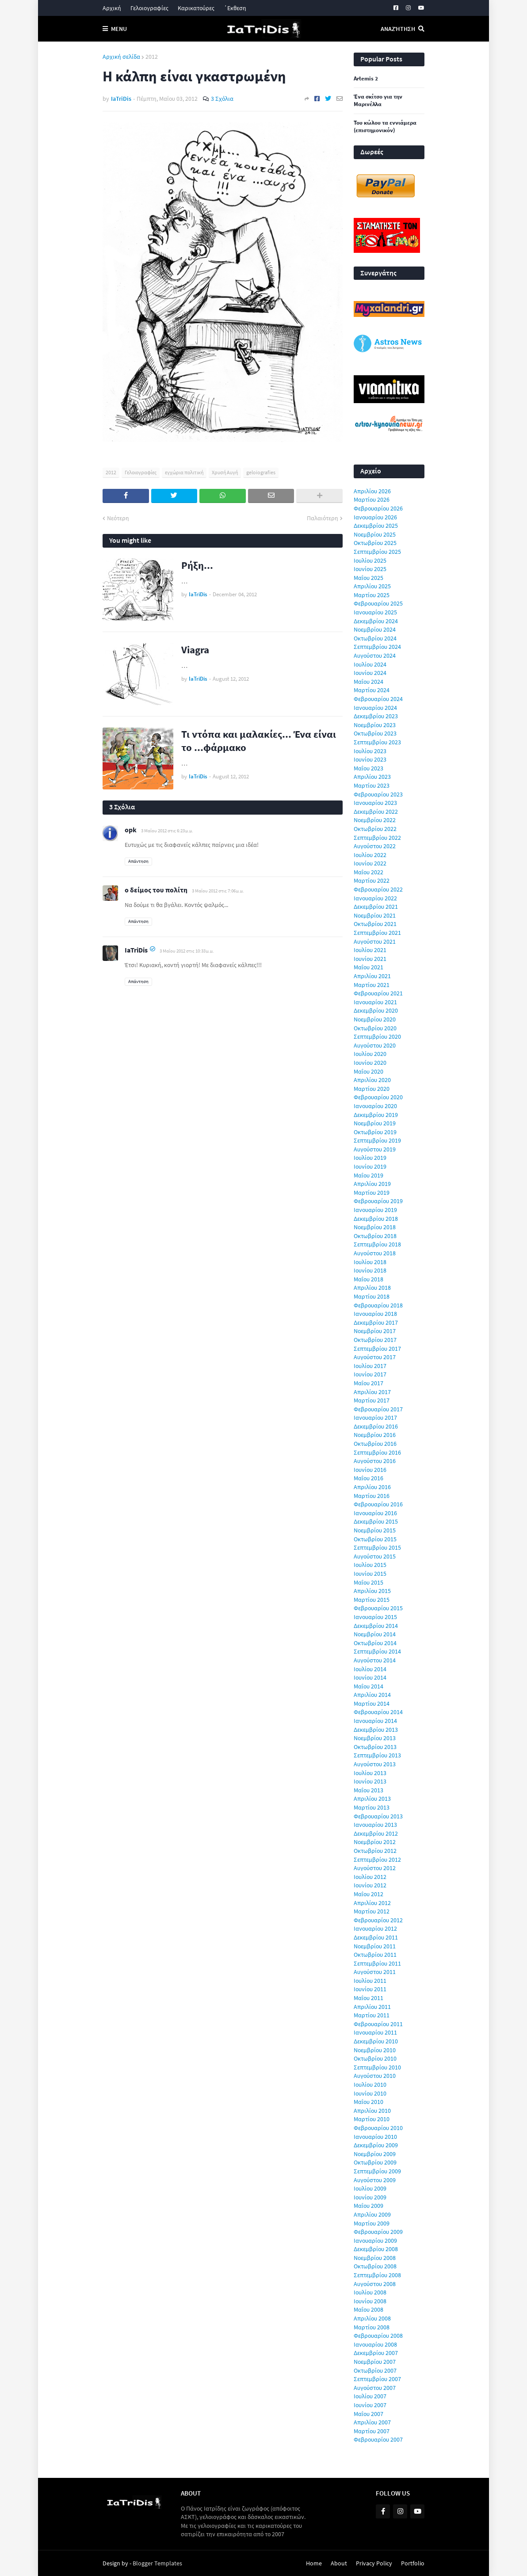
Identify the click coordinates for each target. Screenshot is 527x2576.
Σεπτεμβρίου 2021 (377, 933)
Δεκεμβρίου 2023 (376, 716)
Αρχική (112, 8)
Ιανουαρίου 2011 (375, 2032)
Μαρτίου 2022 (372, 880)
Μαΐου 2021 (368, 967)
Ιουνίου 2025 (370, 569)
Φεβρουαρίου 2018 (378, 1305)
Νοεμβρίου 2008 (375, 2258)
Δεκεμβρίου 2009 (376, 2145)
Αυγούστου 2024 (375, 655)
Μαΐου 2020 (368, 1071)
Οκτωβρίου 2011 (375, 1955)
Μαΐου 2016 (368, 1478)
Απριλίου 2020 (372, 1080)
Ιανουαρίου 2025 (375, 612)
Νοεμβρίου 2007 (375, 2362)
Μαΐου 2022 (368, 872)
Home (314, 2563)
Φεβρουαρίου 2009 (378, 2232)
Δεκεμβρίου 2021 (376, 907)
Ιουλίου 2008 (370, 2292)
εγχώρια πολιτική (184, 472)
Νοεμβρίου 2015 (375, 1530)
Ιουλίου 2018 (370, 1262)
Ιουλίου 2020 (370, 1054)
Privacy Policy (374, 2563)
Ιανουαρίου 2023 (375, 803)
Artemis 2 (366, 78)
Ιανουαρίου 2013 (375, 1825)
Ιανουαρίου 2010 (375, 2137)
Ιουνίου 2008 (370, 2301)
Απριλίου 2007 (372, 2422)
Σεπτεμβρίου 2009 (377, 2171)
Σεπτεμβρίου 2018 (377, 1244)
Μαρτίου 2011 (372, 2015)
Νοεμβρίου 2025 (375, 534)
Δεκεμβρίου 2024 (376, 621)
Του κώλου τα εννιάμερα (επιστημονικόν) (385, 126)
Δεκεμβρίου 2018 (376, 1219)
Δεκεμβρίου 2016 (376, 1426)
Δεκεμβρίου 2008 (376, 2249)
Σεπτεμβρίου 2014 (377, 1651)
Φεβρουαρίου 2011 (378, 2024)
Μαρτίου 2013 (372, 1807)
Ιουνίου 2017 (370, 1374)
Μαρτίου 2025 (372, 595)
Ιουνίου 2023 (370, 759)
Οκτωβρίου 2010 (375, 2058)
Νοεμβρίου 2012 (375, 1842)
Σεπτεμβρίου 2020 (377, 1036)
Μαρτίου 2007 (372, 2431)
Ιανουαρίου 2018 (375, 1314)
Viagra (195, 649)
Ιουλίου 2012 (370, 1877)
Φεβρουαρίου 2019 (378, 1201)
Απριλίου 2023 (372, 777)
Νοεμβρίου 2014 (375, 1634)
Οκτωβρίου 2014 (375, 1643)
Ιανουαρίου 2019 (375, 1210)
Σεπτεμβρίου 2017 (377, 1349)
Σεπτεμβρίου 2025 (377, 552)
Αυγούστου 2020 (375, 1045)
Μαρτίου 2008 (372, 2327)
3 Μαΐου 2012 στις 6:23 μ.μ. (167, 830)
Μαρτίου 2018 (372, 1296)
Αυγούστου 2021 (375, 941)
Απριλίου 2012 (372, 1903)
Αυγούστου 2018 (375, 1253)
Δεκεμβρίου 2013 (376, 1730)
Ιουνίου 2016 (370, 1470)
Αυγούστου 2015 (375, 1556)
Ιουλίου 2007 (370, 2396)
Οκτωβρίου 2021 (375, 924)
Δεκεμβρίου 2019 (376, 1115)
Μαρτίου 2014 (372, 1703)
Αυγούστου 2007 (375, 2388)
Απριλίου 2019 (372, 1184)
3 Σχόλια (222, 99)
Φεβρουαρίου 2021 (378, 993)
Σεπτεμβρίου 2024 (377, 647)
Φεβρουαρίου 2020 (378, 1097)
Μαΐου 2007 (368, 2414)
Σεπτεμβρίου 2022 (377, 838)
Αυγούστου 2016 (375, 1461)
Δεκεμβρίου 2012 (376, 1833)
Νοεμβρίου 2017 (375, 1331)
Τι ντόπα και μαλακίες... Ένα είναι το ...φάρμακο (258, 741)
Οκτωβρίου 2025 (375, 543)
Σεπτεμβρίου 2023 (377, 742)
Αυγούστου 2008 (375, 2284)
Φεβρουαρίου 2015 (378, 1608)
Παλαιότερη (322, 518)
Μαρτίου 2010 (372, 2119)
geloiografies (260, 472)
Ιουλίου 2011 (370, 1981)
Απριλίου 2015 (372, 1591)
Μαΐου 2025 (368, 578)
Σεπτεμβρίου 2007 (377, 2379)
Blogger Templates (157, 2563)
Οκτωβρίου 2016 (375, 1444)
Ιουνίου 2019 (370, 1166)
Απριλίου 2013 (372, 1798)
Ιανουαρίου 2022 (375, 898)
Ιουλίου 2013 (370, 1773)
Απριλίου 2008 (372, 2318)
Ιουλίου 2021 (370, 950)
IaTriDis (136, 949)
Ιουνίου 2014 (370, 1677)
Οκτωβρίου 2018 (375, 1236)
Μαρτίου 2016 (372, 1496)
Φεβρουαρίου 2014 (378, 1712)
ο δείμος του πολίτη (156, 889)
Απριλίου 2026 (372, 491)
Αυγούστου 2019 (375, 1149)
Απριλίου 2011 (372, 2007)
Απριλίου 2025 (372, 586)
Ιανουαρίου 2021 (375, 1002)
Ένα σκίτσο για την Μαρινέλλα (378, 100)
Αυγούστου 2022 (375, 846)
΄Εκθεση (235, 8)
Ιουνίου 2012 (370, 1885)
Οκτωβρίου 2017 (375, 1340)
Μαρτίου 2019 (372, 1193)
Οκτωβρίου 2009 (375, 2162)
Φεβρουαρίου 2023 (378, 794)
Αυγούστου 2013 (375, 1764)
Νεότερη (118, 518)
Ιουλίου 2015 (370, 1565)
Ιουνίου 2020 (370, 1063)
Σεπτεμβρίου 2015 (377, 1547)
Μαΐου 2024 (368, 682)
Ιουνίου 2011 (370, 1989)
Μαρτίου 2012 (372, 1911)
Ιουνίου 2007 (370, 2405)
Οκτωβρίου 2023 (375, 733)
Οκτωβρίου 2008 (375, 2266)
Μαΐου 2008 (368, 2309)
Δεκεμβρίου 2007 (376, 2353)
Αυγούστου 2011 (375, 1972)
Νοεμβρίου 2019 (375, 1123)
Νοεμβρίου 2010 (375, 2050)
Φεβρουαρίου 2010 (378, 2128)
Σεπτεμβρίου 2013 (377, 1755)
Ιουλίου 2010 (370, 2084)
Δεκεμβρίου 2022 (376, 811)
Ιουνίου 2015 (370, 1574)
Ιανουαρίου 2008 (375, 2344)
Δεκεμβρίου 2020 (376, 1010)
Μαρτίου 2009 (372, 2223)
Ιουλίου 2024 (370, 664)
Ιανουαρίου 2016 (375, 1513)
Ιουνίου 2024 (370, 673)
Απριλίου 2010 (372, 2111)
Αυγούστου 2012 (375, 1868)
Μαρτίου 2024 (372, 690)
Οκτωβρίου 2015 (375, 1539)
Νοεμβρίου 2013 (375, 1738)
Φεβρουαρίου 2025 (378, 603)
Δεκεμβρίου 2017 (376, 1322)
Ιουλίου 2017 (370, 1366)
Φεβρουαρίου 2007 (378, 2439)
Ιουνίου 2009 (370, 2197)
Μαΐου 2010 (368, 2102)
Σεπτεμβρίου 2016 (377, 1452)
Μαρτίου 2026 (372, 499)
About (339, 2563)
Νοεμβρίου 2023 (375, 725)
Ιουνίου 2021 (370, 959)
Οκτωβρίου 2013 (375, 1747)
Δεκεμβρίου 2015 (376, 1521)
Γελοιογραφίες (149, 8)
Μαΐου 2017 (368, 1383)
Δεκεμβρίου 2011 (376, 1937)
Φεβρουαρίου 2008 (378, 2336)
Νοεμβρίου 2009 (375, 2154)
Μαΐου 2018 (368, 1279)
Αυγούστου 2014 (375, 1660)
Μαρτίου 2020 (372, 1089)
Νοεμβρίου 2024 (375, 629)
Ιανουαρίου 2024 (375, 708)
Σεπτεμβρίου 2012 (377, 1859)
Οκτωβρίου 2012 (375, 1851)
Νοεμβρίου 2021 (375, 915)
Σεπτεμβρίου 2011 (377, 1963)
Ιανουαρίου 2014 (375, 1721)
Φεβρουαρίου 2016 (378, 1504)
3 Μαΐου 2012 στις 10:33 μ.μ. (187, 951)
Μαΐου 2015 (368, 1582)
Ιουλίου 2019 (370, 1158)
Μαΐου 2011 (368, 1998)
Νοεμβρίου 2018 (375, 1227)
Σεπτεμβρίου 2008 (377, 2275)
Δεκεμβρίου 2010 (376, 2041)
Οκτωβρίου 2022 (375, 829)
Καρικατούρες (196, 8)
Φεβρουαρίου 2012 (378, 1920)
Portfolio (412, 2563)
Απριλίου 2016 (372, 1487)
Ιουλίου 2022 (370, 855)
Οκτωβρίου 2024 (375, 638)
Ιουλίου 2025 (370, 560)
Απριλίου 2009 (372, 2214)
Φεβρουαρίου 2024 (378, 699)
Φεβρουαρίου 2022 (378, 889)
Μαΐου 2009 (368, 2206)
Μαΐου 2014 (368, 1686)
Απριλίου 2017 (372, 1392)
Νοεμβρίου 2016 (375, 1435)
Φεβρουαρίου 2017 (378, 1409)
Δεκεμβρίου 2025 (376, 526)
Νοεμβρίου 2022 (375, 820)
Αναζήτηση (398, 29)
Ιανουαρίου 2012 (375, 1928)
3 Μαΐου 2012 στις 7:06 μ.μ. (218, 891)
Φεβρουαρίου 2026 (378, 508)
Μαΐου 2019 (368, 1175)
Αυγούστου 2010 (375, 2076)
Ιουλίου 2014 (370, 1669)
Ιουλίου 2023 (370, 751)
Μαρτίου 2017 (372, 1400)
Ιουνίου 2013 (370, 1781)
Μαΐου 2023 (368, 768)
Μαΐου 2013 (368, 1790)
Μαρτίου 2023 (372, 785)
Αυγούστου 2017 (375, 1357)
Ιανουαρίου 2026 (375, 517)
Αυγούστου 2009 (375, 2180)
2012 (151, 57)
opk (131, 829)
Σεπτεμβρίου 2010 (377, 2067)
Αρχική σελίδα (121, 57)
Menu (119, 29)
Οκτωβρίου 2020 (375, 1028)
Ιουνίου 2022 (370, 863)
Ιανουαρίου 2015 (375, 1617)
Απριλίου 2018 (372, 1288)
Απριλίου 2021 (372, 976)
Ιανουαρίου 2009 (375, 2240)
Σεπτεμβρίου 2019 (377, 1140)
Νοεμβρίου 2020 (375, 1019)
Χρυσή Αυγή (225, 472)
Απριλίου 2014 (372, 1695)
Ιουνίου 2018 (370, 1270)
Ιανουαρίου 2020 (375, 1106)
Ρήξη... (197, 565)
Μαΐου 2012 (368, 1894)
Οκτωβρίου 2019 (375, 1132)
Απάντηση (138, 861)
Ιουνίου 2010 (370, 2093)
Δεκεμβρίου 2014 (376, 1626)
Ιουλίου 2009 (370, 2188)
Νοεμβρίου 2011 (375, 1946)
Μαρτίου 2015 (372, 1600)
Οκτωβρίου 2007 (375, 2370)
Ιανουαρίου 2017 (375, 1417)
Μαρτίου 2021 (372, 985)
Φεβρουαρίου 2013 (378, 1816)
